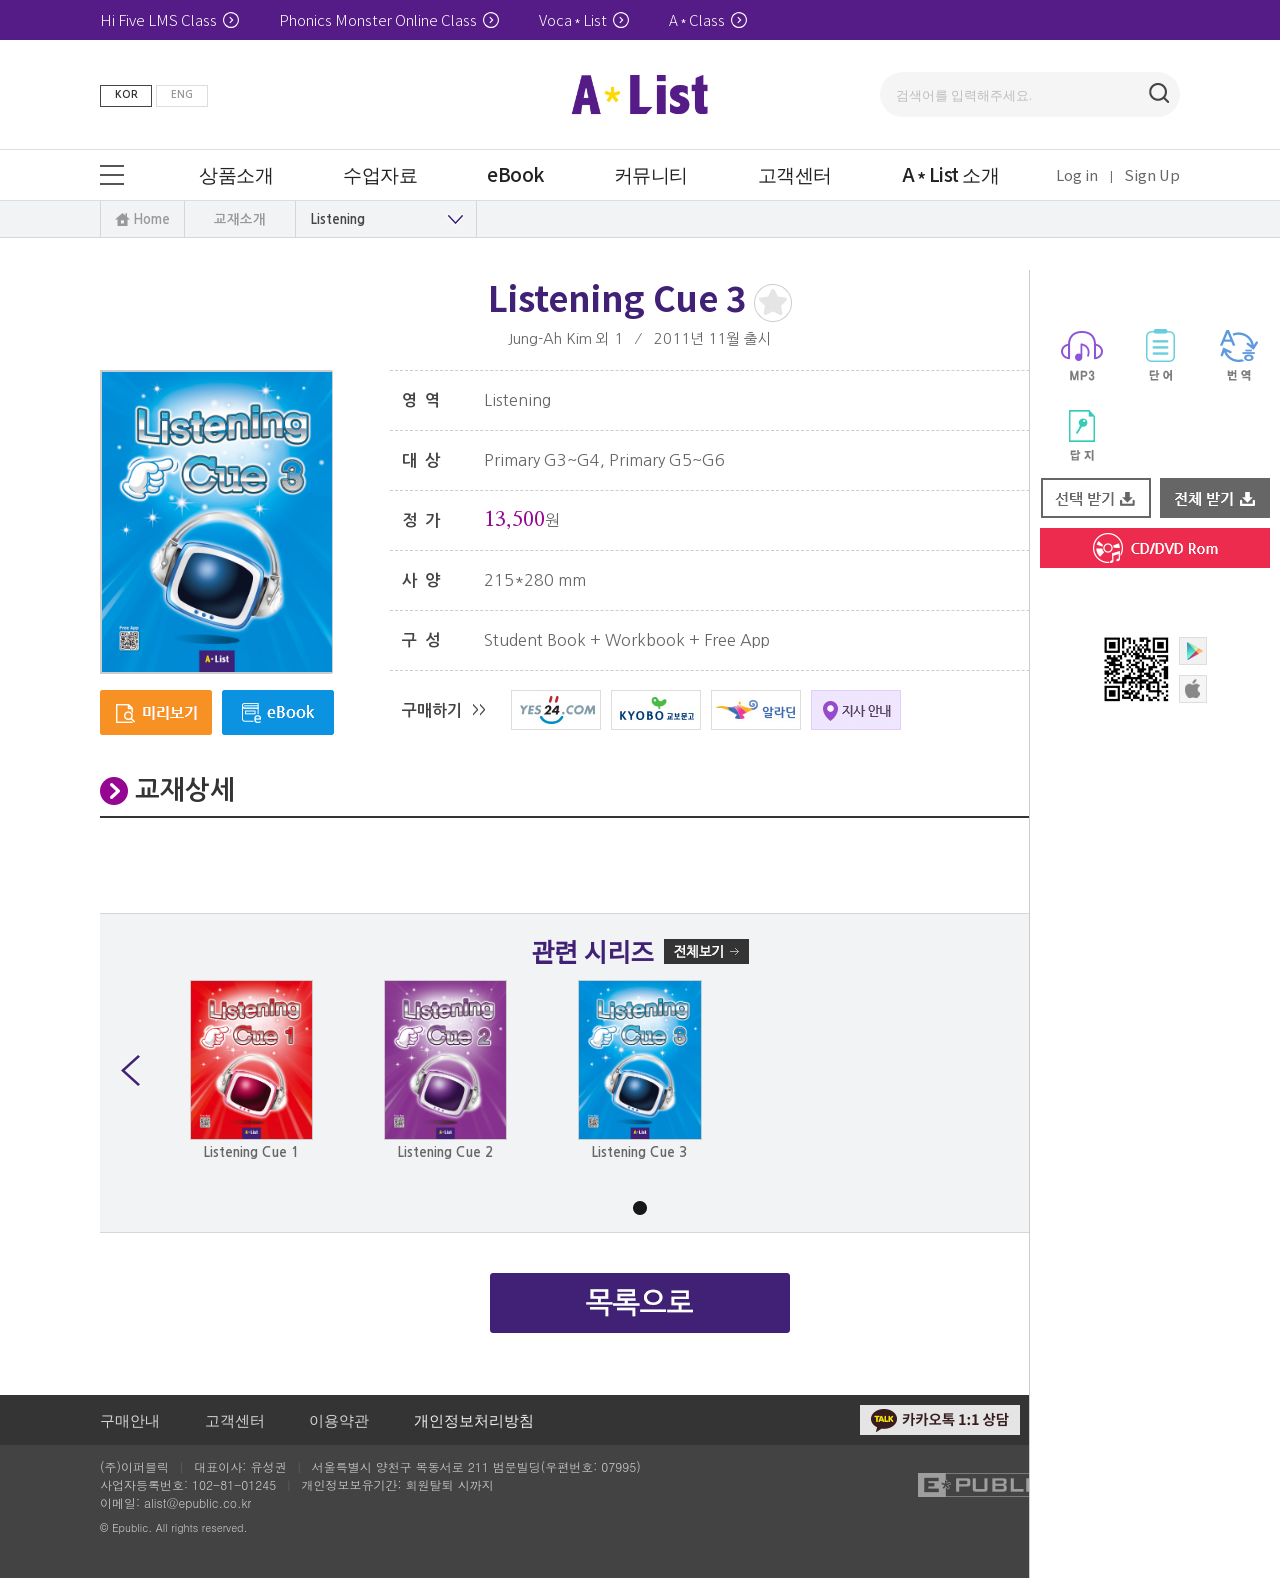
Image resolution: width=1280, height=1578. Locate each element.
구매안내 (130, 1419)
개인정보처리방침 (474, 1419)
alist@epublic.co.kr (197, 1502)
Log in (1077, 174)
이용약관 (339, 1419)
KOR (126, 94)
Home (151, 219)
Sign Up (1152, 174)
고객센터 (235, 1419)
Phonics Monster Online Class (389, 19)
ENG (182, 94)
